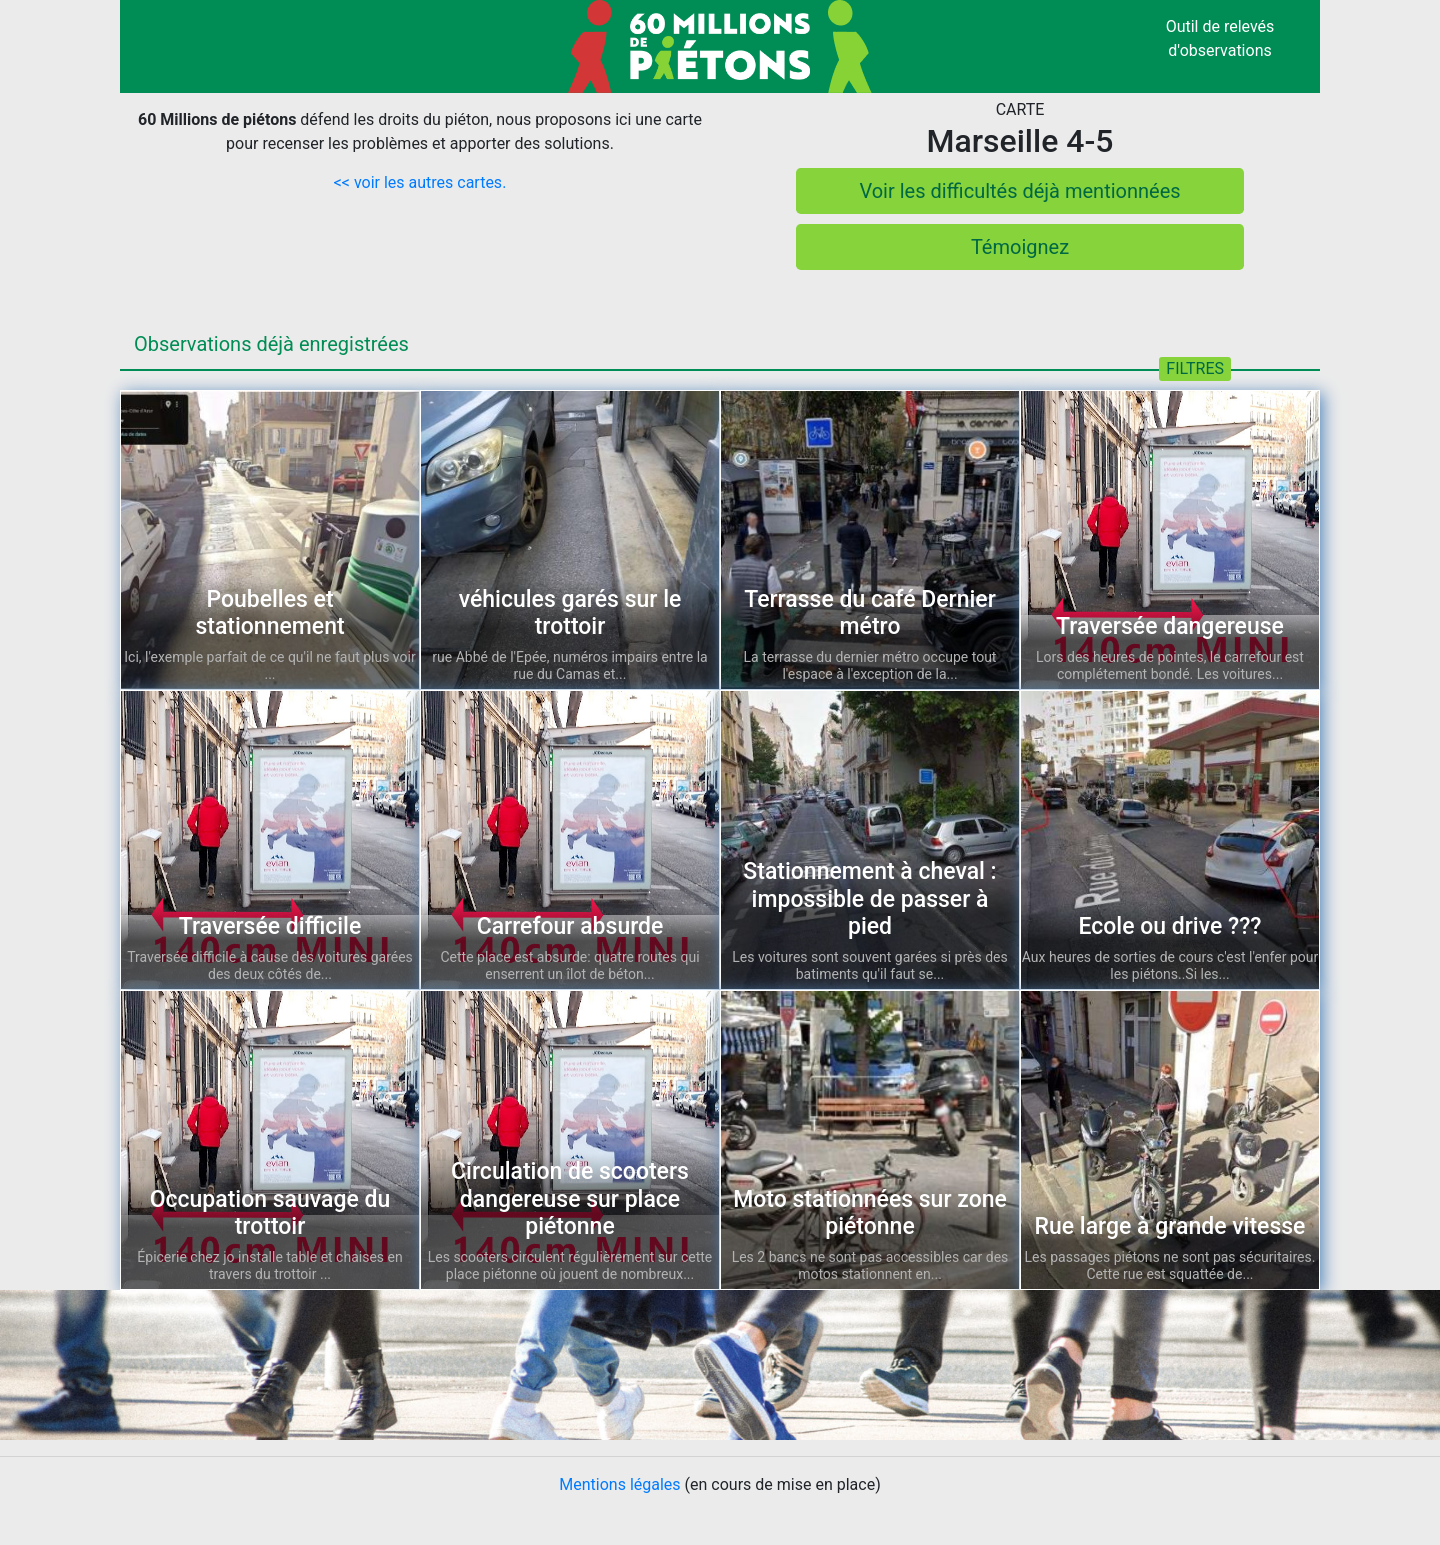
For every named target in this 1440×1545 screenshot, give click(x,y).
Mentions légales (619, 1484)
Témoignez (1020, 247)
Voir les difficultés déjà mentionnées (1019, 191)
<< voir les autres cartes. (420, 182)
